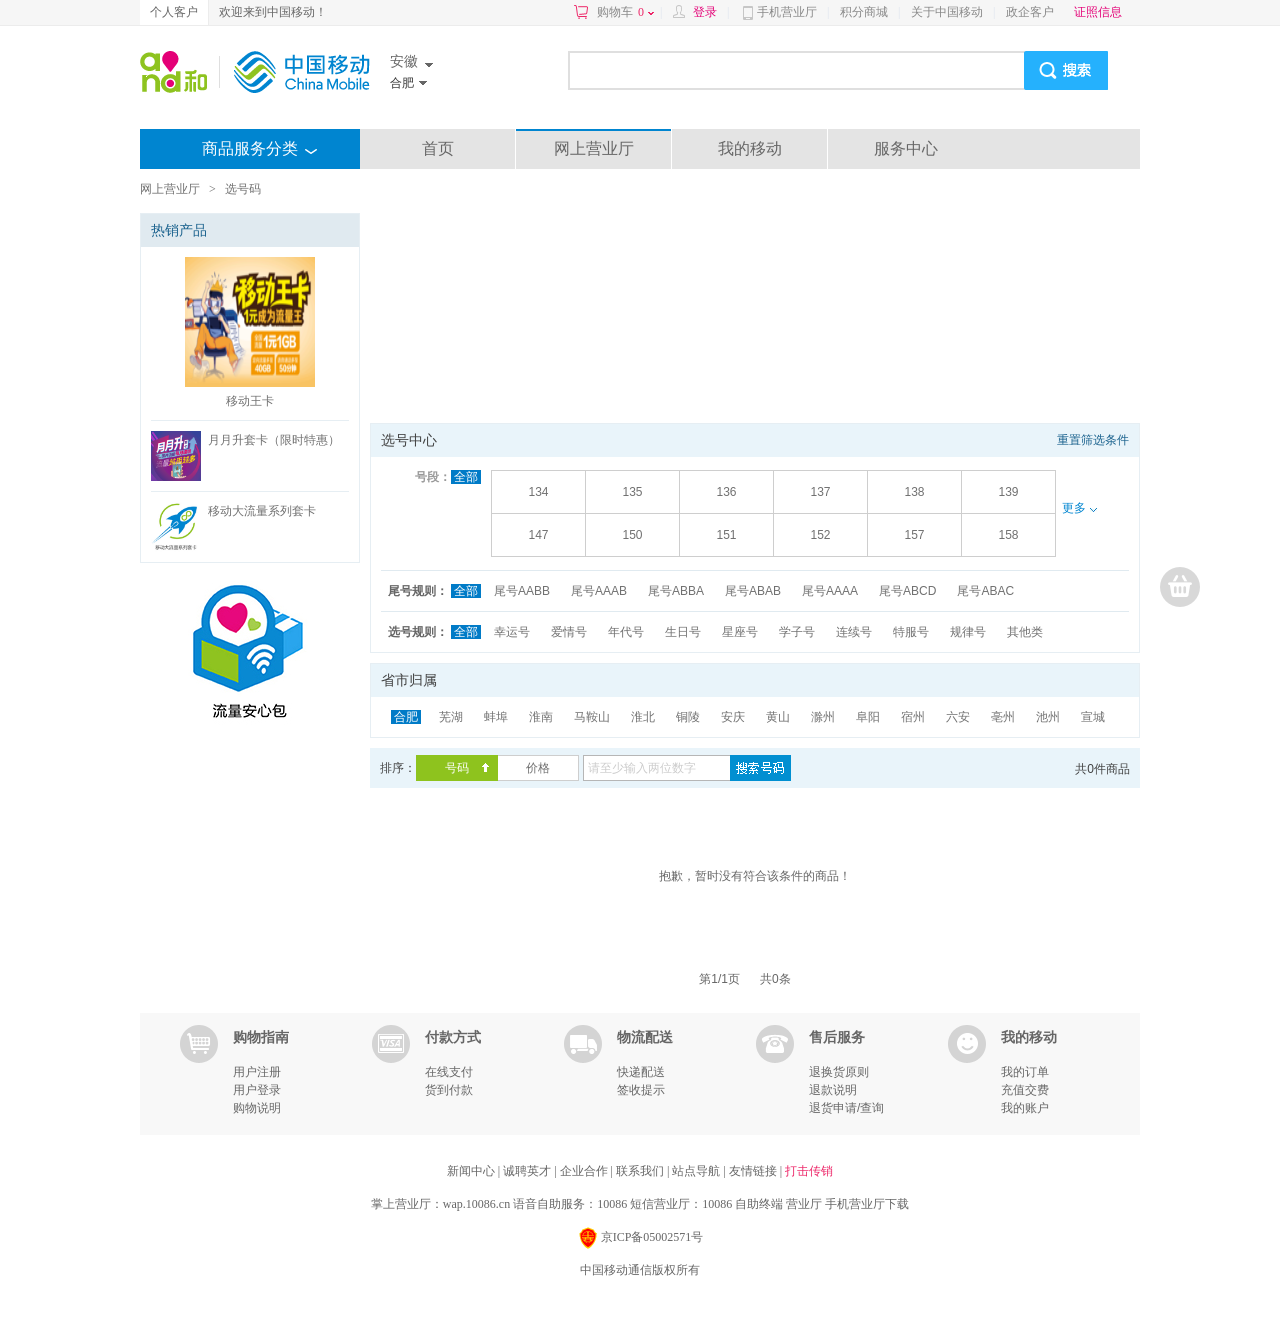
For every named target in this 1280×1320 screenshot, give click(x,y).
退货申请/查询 (846, 1108)
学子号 (797, 632)
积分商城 (864, 12)
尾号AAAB (599, 591)
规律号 (968, 632)
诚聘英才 (528, 1171)
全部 (466, 477)
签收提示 (641, 1090)
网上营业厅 (594, 148)
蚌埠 (496, 717)
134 (538, 492)
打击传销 (809, 1171)
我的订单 (1025, 1072)
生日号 (683, 632)
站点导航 (697, 1171)
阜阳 (868, 717)
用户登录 (257, 1090)
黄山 (778, 717)
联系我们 (641, 1171)
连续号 (854, 632)
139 (1008, 492)
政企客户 (1030, 12)
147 (538, 535)
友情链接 (754, 1171)
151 (726, 535)
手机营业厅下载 (867, 1204)
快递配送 (641, 1072)
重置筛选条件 (1093, 440)
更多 (1079, 508)
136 (726, 492)
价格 (538, 768)
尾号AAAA (830, 591)
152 (820, 535)
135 (632, 492)
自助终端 (759, 1204)
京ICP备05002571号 (640, 1238)
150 (632, 535)
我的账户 (1025, 1108)
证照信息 (1098, 12)
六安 (958, 717)
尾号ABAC (985, 591)
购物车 (625, 12)
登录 (705, 12)
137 (820, 492)
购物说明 (257, 1108)
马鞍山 (592, 717)
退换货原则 (839, 1072)
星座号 (740, 632)
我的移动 (750, 148)
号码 (457, 768)
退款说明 (833, 1090)
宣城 (1093, 717)
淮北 (643, 717)
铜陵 (688, 717)
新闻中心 (472, 1171)
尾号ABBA (676, 591)
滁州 (823, 717)
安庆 (733, 717)
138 (914, 492)
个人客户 (174, 12)
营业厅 (804, 1204)
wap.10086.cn (476, 1204)
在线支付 (449, 1072)
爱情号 (569, 632)
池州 (1048, 717)
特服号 (911, 632)
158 (1008, 535)
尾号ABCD (907, 591)
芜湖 (451, 717)
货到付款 (449, 1090)
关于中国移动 (947, 12)
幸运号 (512, 632)
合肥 (406, 717)
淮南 (541, 717)
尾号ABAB (753, 591)
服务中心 (906, 148)
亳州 (1003, 717)
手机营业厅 (787, 12)
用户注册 (257, 1072)
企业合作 (585, 1171)
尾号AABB (522, 591)
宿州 (913, 717)
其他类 (1025, 632)
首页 (438, 148)
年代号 (626, 632)
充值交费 (1025, 1090)
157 (914, 535)
